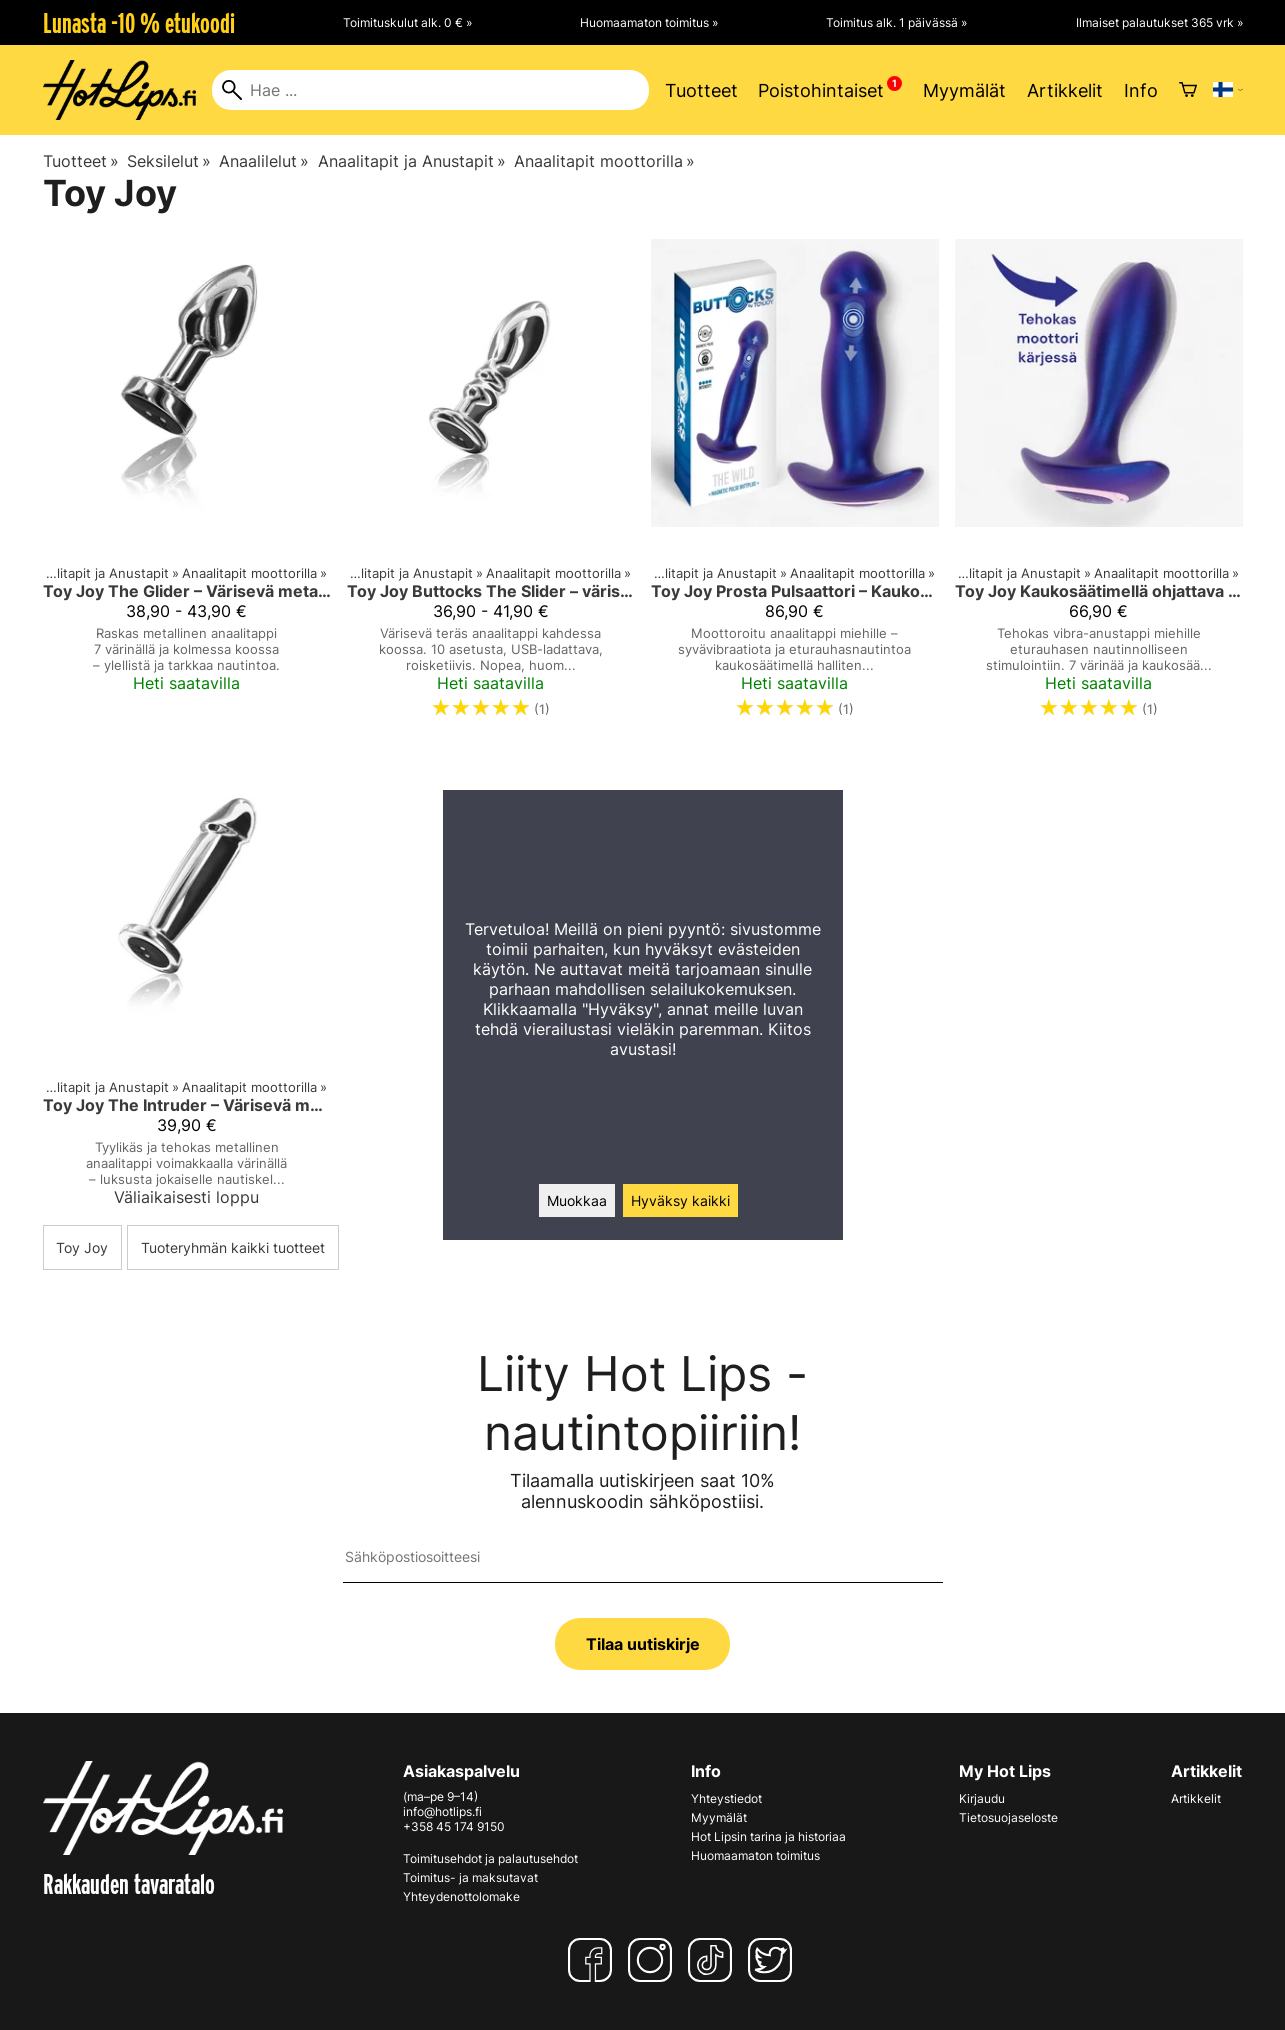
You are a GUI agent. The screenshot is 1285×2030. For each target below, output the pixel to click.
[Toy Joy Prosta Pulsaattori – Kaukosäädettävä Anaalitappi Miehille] (795, 487)
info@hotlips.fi (442, 1811)
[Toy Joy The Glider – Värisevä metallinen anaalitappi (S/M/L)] (187, 487)
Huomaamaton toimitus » (649, 22)
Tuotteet (701, 90)
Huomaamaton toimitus (755, 1855)
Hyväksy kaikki (680, 1200)
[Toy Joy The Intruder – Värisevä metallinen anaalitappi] (187, 987)
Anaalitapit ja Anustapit (412, 161)
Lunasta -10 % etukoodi (139, 23)
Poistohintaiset (821, 90)
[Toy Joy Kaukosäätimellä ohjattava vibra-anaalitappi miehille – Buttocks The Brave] (1099, 487)
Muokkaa (577, 1200)
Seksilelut (169, 161)
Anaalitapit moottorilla (604, 161)
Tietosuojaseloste (1008, 1817)
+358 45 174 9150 (454, 1826)
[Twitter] (774, 1960)
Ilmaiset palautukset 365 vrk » (1159, 22)
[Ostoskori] (1188, 90)
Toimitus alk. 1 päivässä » (896, 22)
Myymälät (964, 90)
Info (1141, 90)
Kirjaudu (982, 1798)
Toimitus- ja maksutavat (470, 1877)
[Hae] (430, 90)
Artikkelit (1065, 90)
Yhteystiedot (726, 1798)
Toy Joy (82, 1247)
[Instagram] (654, 1960)
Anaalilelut (264, 161)
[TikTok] (714, 1960)
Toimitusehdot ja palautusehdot (490, 1858)
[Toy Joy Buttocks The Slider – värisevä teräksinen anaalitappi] (491, 487)
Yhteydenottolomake (461, 1896)
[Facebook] (594, 1960)
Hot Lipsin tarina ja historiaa (768, 1836)
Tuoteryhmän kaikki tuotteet (233, 1247)
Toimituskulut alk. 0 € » (407, 22)
